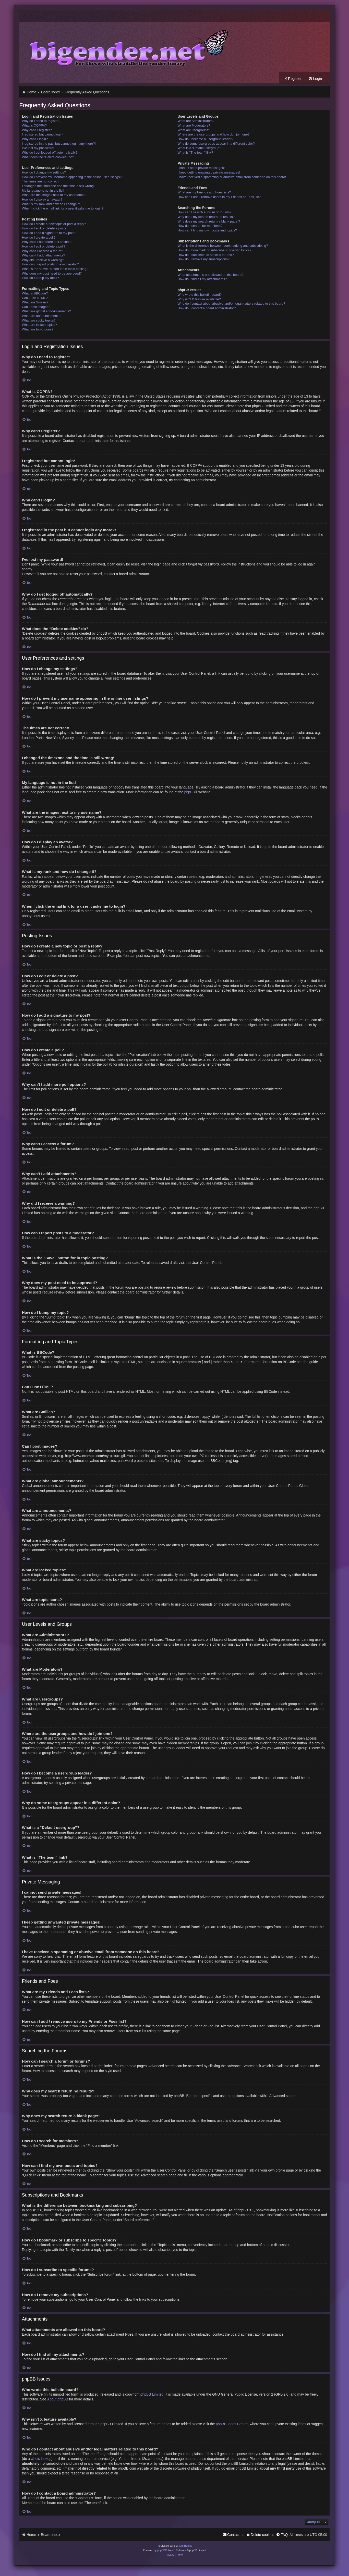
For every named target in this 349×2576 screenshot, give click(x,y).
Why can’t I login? (35, 139)
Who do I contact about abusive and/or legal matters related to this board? (231, 304)
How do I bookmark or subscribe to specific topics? (214, 251)
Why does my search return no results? (205, 217)
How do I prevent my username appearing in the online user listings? (72, 177)
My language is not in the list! (43, 191)
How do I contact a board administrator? (206, 309)
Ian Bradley (185, 2546)
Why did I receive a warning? (43, 260)
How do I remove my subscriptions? (203, 260)
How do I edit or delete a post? (44, 229)
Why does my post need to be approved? (52, 274)
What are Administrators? (195, 122)
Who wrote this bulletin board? (199, 295)
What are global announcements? (46, 312)
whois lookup (41, 2459)
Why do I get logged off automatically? (50, 153)
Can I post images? (36, 307)
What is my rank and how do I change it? (51, 204)
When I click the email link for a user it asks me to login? (62, 209)
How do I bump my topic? (40, 278)
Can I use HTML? (35, 298)
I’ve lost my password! (38, 149)
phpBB (189, 793)
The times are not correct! (40, 182)
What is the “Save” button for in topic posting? (55, 269)
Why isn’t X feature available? (199, 300)
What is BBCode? (35, 294)
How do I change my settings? (44, 173)
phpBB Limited (151, 2395)
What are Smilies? (35, 303)
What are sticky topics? (39, 321)
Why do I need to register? (41, 122)
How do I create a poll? (38, 238)
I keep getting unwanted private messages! (208, 173)
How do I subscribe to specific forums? (205, 255)
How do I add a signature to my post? (49, 233)
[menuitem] (315, 79)
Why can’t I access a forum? (42, 251)
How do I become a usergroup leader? (205, 139)
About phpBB (57, 2400)
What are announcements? (41, 316)
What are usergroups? (193, 130)
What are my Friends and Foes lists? (204, 193)
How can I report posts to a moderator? (50, 265)
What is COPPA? (34, 126)
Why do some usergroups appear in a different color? (216, 144)
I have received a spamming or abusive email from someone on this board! (231, 177)
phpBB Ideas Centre (232, 2424)
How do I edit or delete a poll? (43, 247)
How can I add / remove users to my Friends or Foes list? (219, 197)
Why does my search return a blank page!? (208, 222)
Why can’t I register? (37, 130)
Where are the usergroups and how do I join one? (213, 135)
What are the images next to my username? (54, 196)
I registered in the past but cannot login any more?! (59, 144)
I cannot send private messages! (201, 168)
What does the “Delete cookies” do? (48, 157)
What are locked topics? (39, 325)
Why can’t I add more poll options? (47, 242)
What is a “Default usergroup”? (199, 149)
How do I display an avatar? (42, 200)
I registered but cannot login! (42, 135)
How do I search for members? (199, 226)
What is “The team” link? (195, 153)
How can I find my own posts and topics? (207, 231)
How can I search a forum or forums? (204, 213)
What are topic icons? (38, 330)
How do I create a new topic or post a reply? (54, 224)
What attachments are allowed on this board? (210, 275)
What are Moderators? (193, 126)
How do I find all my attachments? (202, 280)
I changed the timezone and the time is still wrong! (58, 186)
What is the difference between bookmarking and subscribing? (222, 246)
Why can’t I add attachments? (43, 256)
